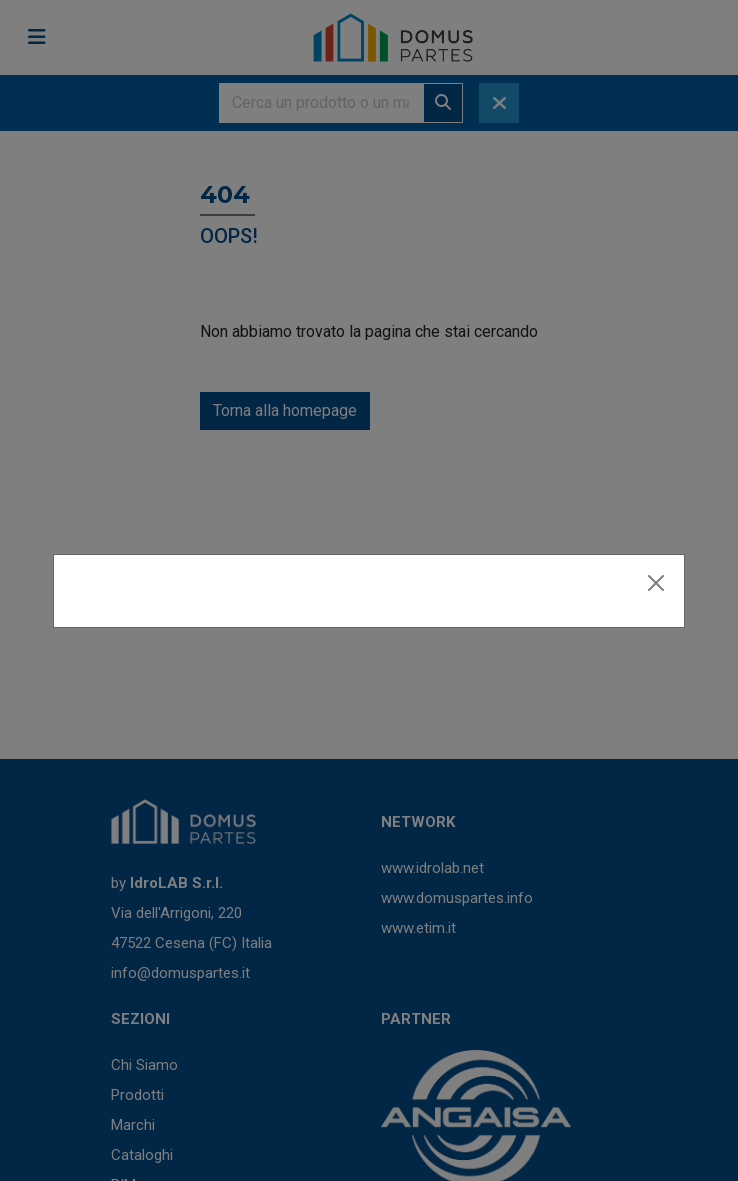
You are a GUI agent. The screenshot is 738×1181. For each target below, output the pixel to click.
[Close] (656, 583)
